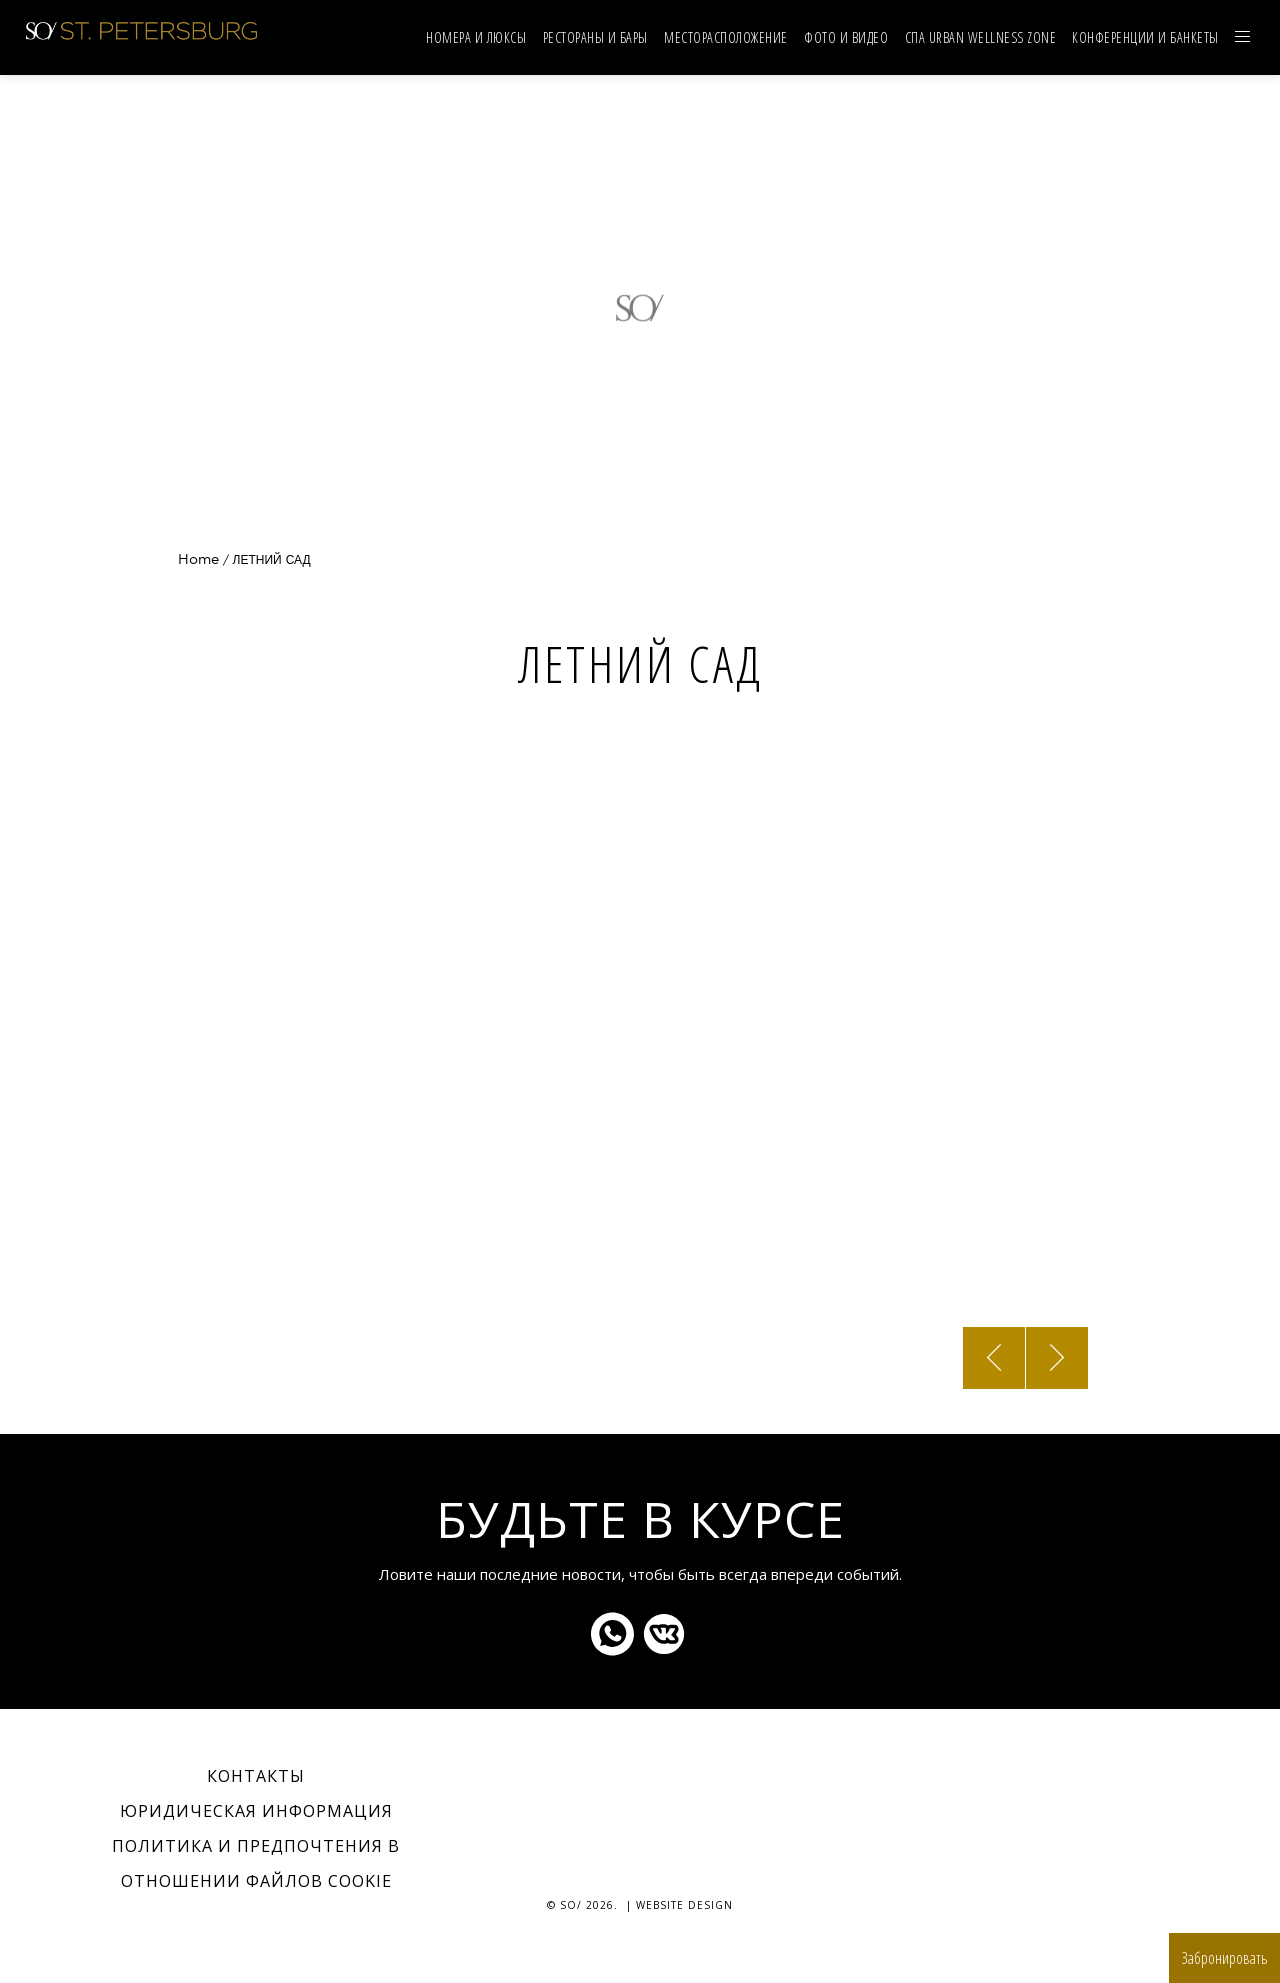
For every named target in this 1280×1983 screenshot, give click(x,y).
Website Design (684, 1905)
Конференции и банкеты (1145, 37)
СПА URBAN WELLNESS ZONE (981, 37)
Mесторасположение (726, 37)
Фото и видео (846, 37)
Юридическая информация (256, 1811)
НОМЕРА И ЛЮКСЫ (476, 37)
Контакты (256, 1776)
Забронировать (1224, 1958)
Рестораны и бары (595, 37)
